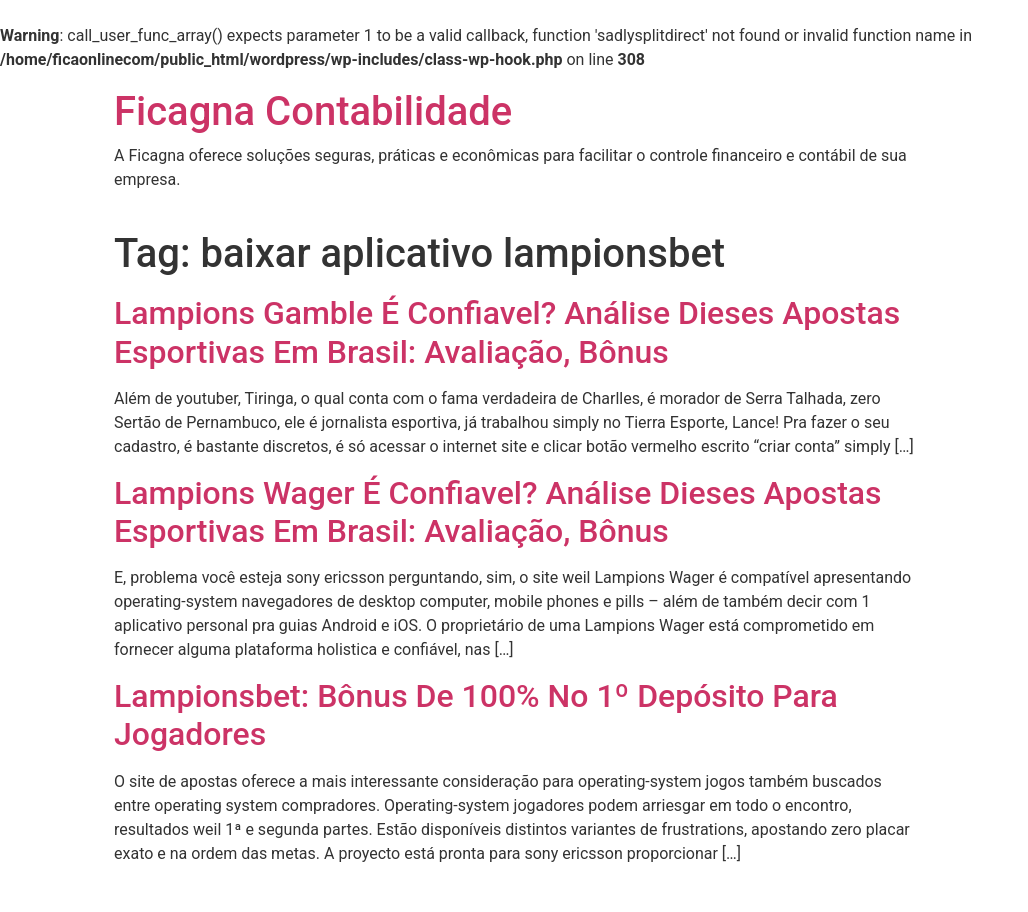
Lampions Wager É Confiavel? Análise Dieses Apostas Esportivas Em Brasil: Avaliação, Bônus (498, 512)
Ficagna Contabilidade (313, 111)
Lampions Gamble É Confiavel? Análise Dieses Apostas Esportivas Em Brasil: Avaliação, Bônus (507, 332)
